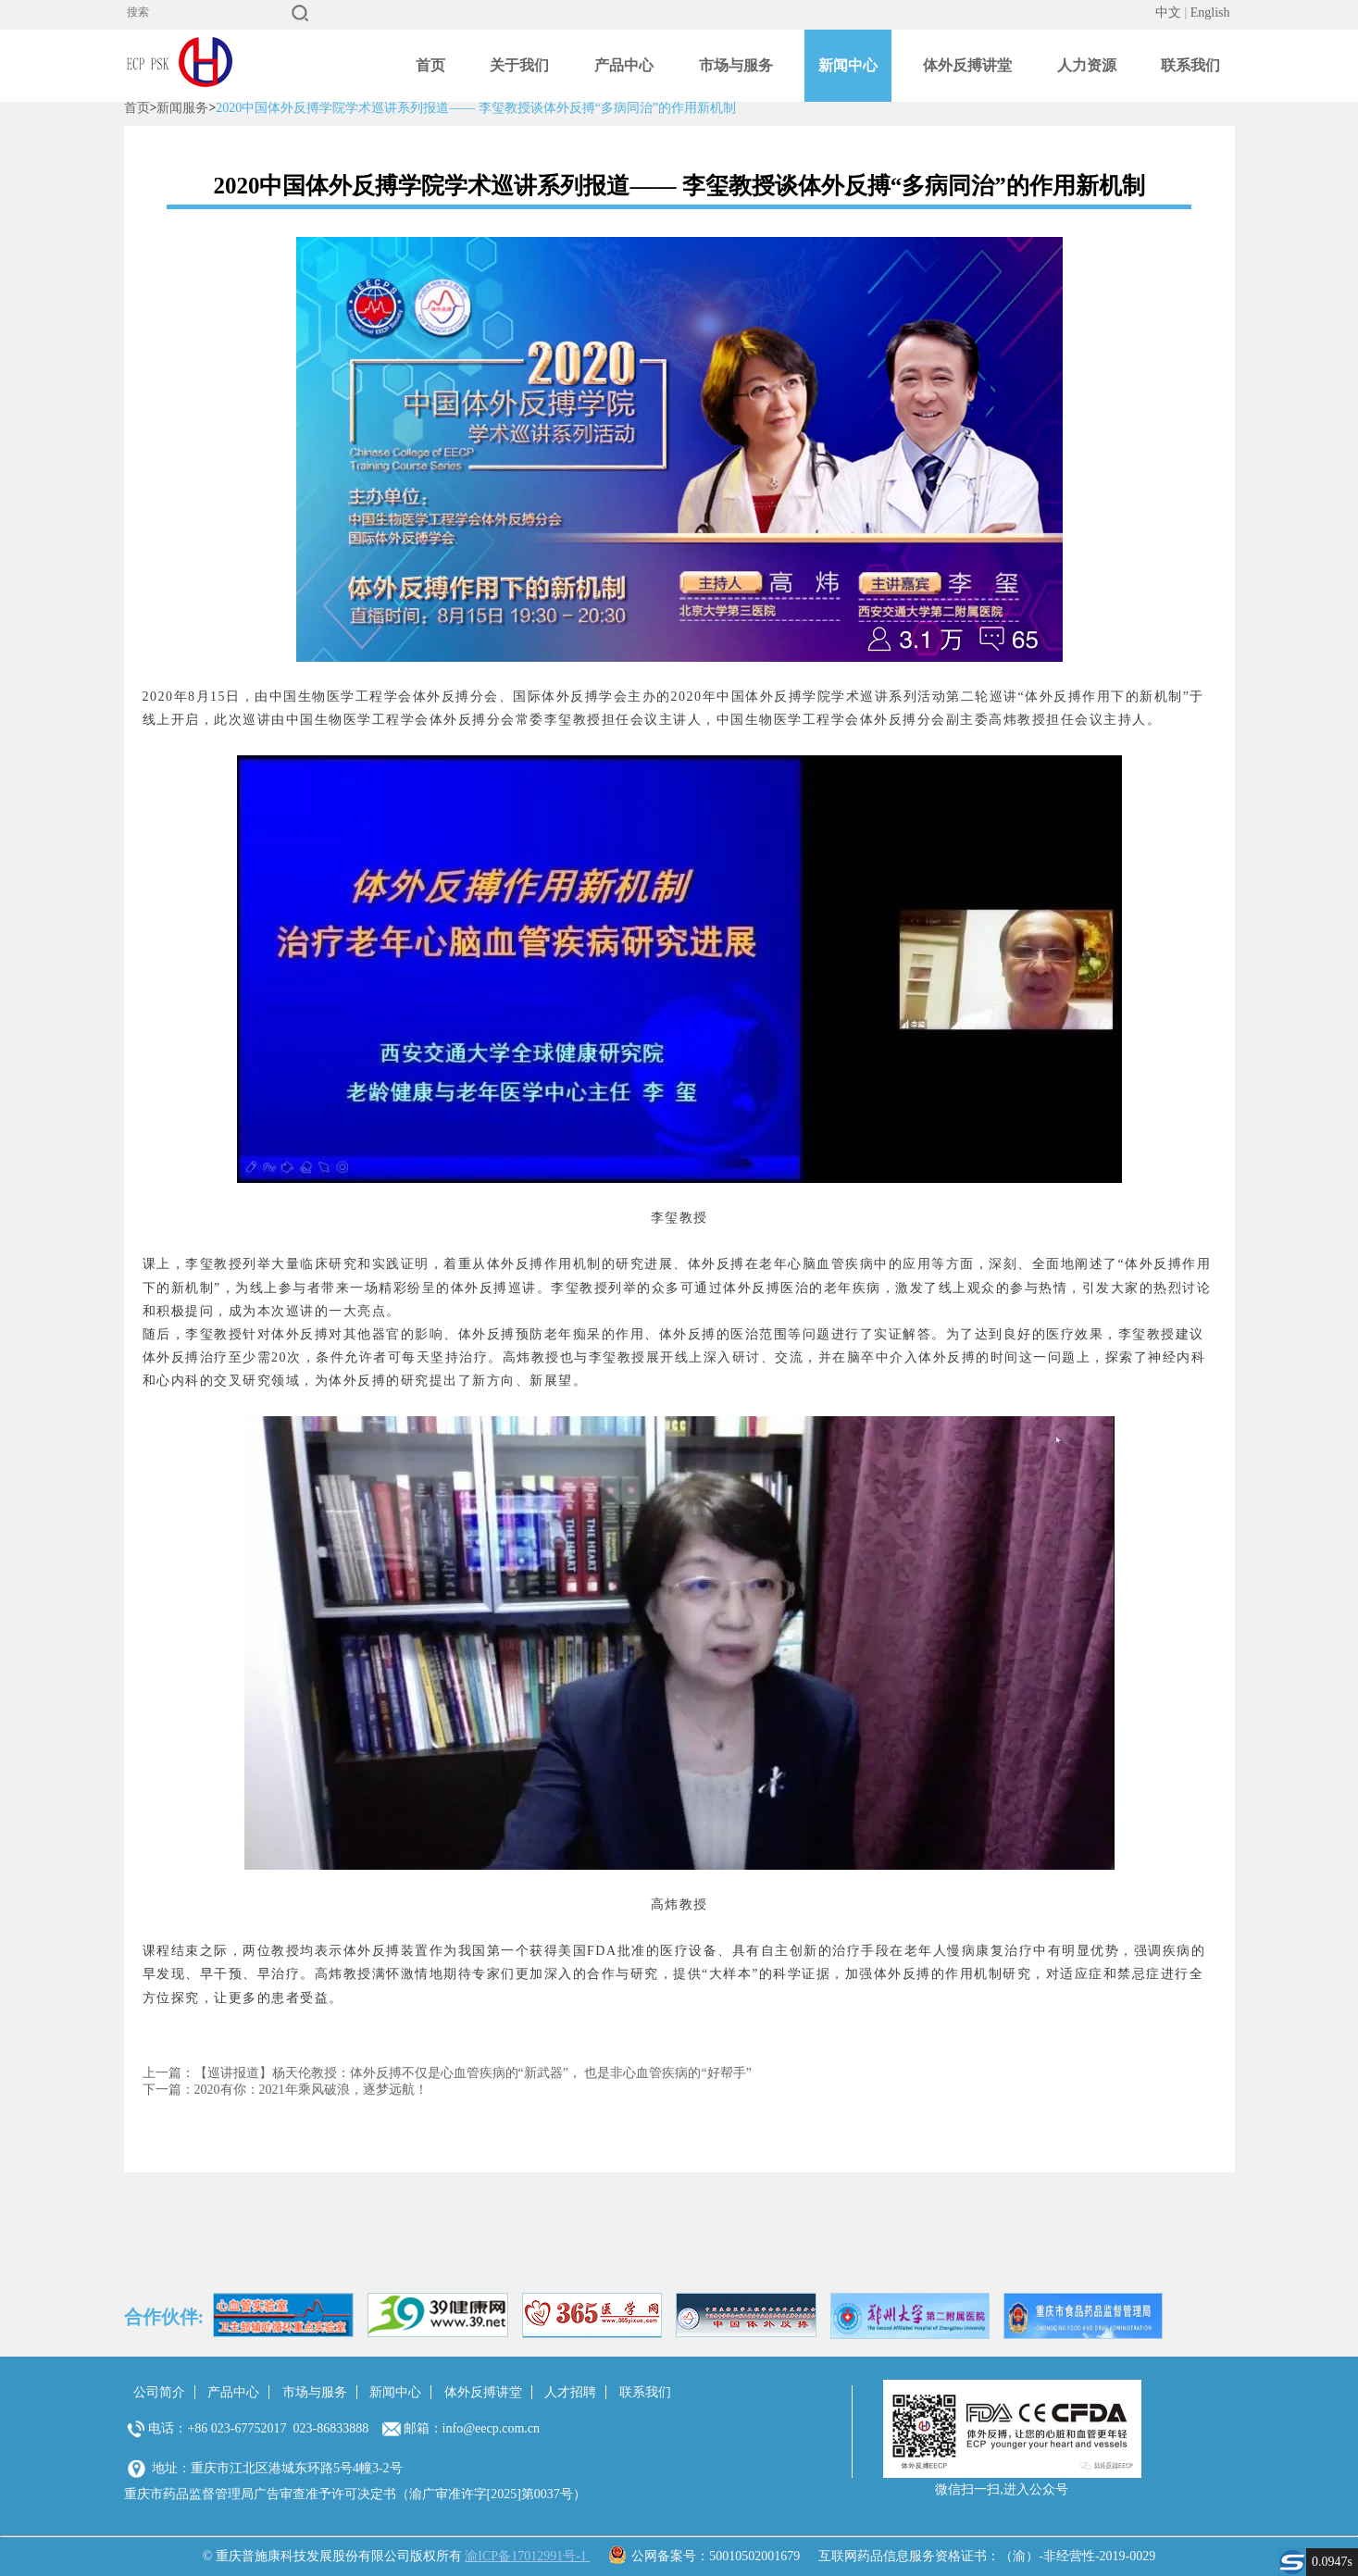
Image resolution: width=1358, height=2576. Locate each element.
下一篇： (168, 2090)
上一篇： (168, 2073)
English (1210, 12)
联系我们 (1190, 65)
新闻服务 (182, 108)
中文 (1168, 12)
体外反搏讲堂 (967, 65)
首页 (430, 65)
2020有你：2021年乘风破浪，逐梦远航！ (311, 2090)
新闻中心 (848, 65)
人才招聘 (570, 2392)
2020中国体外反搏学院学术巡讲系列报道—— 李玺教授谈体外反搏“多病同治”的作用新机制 (476, 108)
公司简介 (159, 2392)
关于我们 (519, 65)
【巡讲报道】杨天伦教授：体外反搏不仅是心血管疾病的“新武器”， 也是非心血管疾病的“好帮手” (473, 2073)
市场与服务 (736, 65)
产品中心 (624, 65)
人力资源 (1086, 65)
